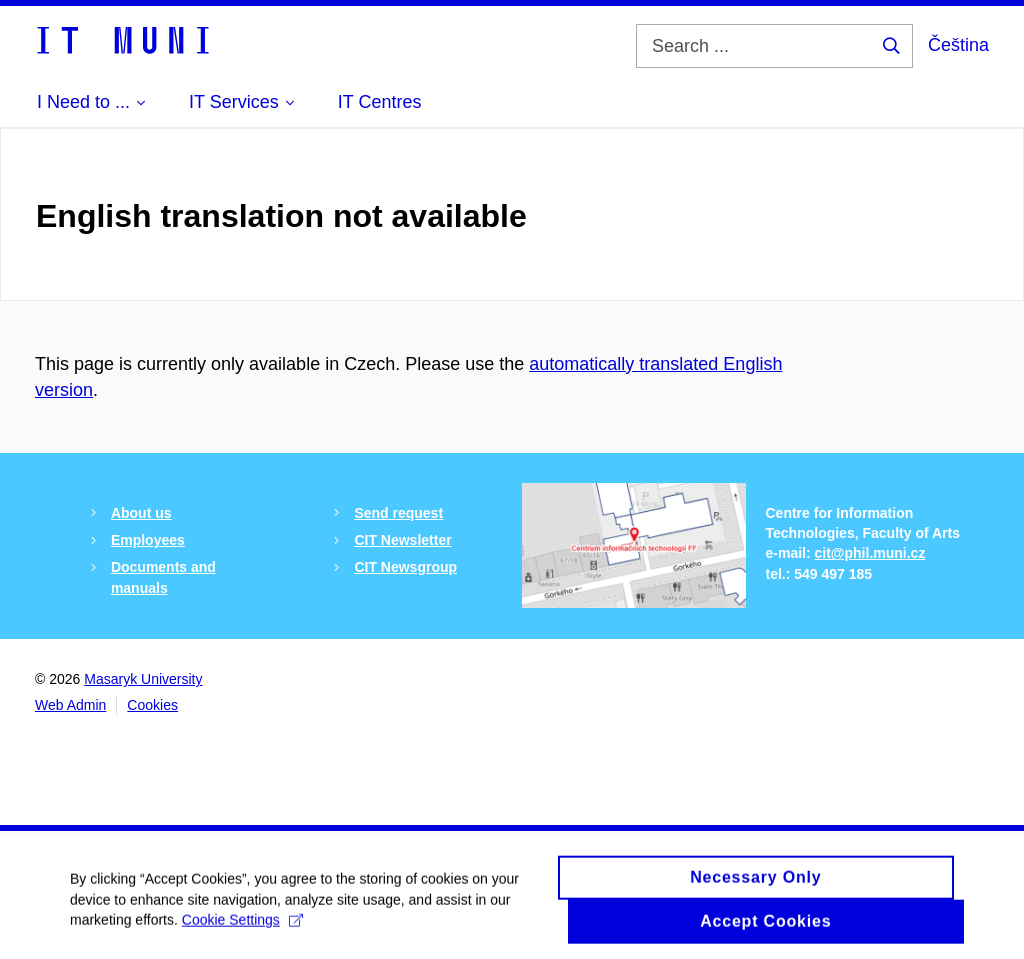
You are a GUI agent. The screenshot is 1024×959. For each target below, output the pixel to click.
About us (141, 513)
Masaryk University (143, 679)
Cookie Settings (242, 926)
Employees (148, 540)
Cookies (152, 705)
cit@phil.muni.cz (870, 553)
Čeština (958, 45)
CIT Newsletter (402, 540)
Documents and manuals (163, 577)
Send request (398, 513)
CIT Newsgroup (405, 567)
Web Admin (70, 705)
